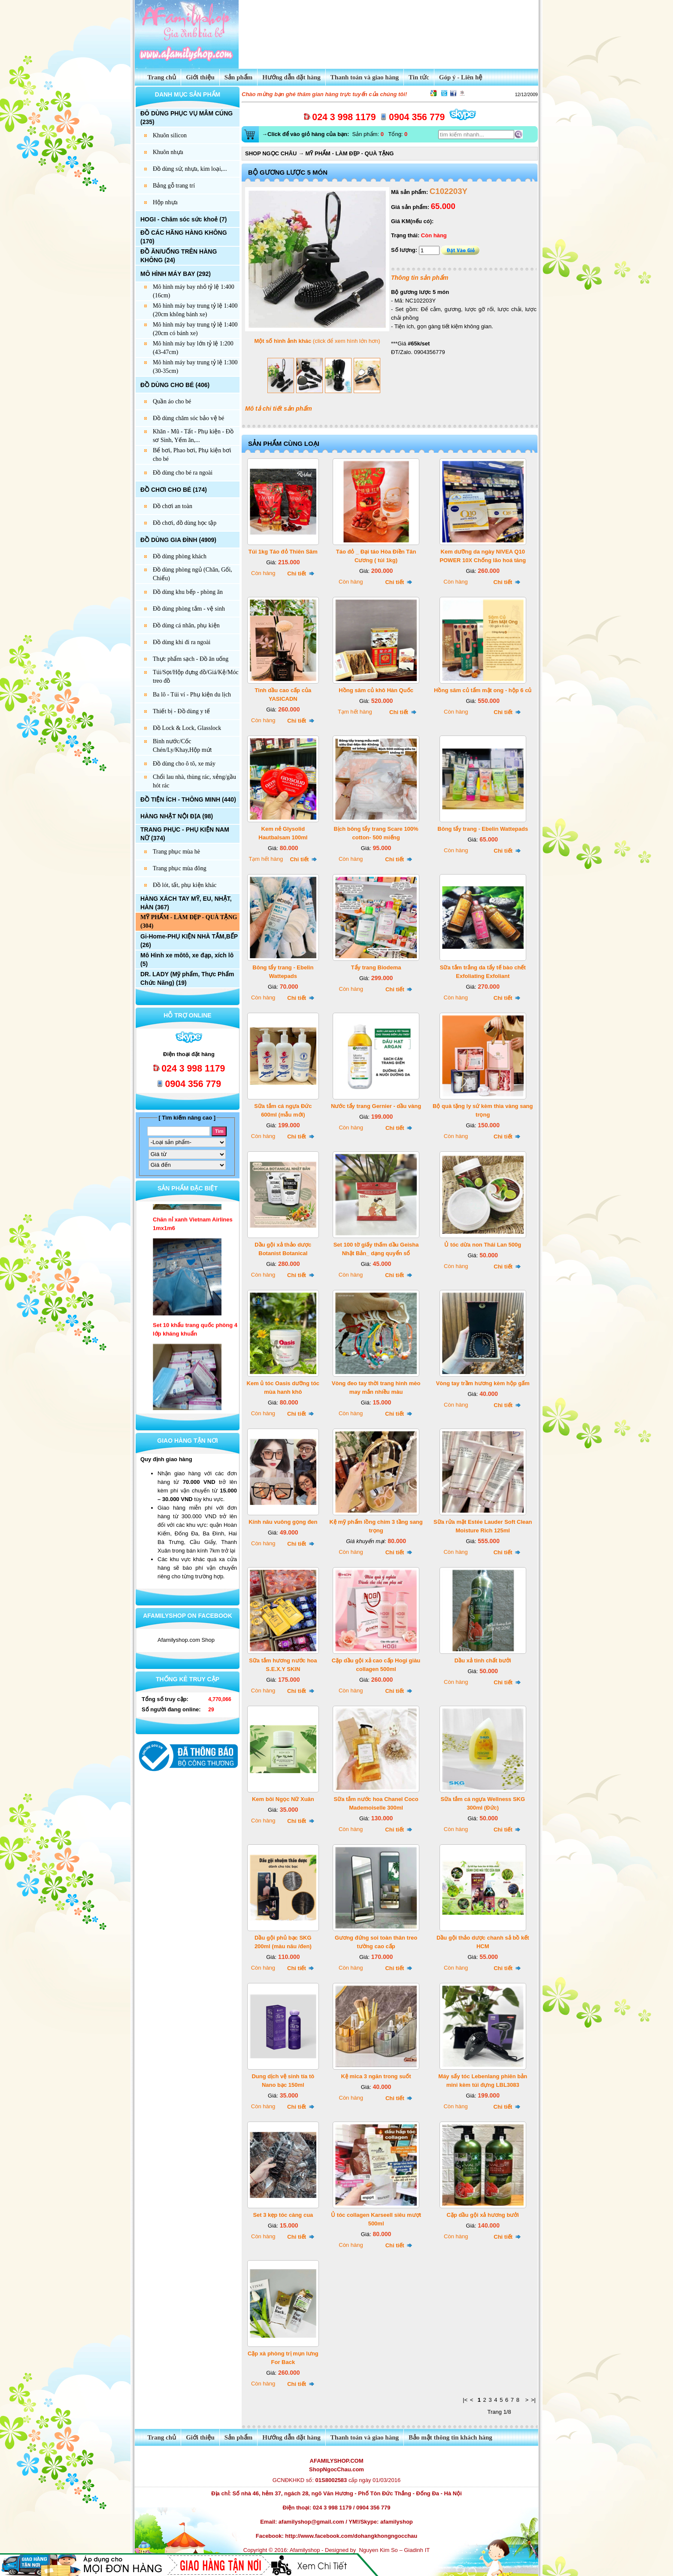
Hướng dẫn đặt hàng (291, 77)
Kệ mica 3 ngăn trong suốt (376, 2076)
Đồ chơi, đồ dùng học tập (184, 523)
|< (465, 2400)
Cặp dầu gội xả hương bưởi (483, 2215)
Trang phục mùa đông (179, 868)
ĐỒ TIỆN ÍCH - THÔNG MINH (180, 799)
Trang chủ (157, 77)
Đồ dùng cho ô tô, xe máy (184, 763)
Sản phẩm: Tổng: (334, 134)
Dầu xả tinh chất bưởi (483, 1660)
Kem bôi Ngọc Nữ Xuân (283, 1799)
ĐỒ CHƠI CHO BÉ (165, 489)
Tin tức (419, 77)
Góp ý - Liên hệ (460, 77)
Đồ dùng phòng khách (179, 556)
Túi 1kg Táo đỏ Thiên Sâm (283, 551)
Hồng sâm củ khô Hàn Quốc (376, 690)
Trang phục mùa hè (176, 851)
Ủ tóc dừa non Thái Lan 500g (482, 1244)
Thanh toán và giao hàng (364, 77)
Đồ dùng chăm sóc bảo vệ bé (188, 418)
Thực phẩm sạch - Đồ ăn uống (190, 659)
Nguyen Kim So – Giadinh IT (394, 2550)
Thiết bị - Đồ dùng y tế (181, 711)
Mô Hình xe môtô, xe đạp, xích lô (186, 955)
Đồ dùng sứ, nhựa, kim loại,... (190, 169)
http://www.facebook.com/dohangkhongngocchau (351, 2536)
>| (533, 2400)
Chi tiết (300, 573)
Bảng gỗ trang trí (174, 185)
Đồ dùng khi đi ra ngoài (181, 642)
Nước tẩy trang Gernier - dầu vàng (376, 1106)
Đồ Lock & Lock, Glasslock (187, 728)
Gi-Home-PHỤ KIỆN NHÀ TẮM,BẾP (189, 936)
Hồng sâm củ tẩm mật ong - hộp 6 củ (482, 690)
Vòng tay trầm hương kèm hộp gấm (483, 1383)
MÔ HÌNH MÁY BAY (167, 273)
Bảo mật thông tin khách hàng (450, 2437)
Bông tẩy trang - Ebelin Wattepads (482, 829)
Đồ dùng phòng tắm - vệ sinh (189, 608)
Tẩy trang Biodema (376, 967)
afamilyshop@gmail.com (311, 2521)
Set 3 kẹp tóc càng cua (283, 2215)
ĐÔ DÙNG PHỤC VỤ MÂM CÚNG (186, 113)
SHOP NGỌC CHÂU (271, 153)
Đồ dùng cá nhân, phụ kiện (186, 625)
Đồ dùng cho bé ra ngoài (182, 472)
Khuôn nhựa (168, 152)
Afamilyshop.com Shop (186, 1640)
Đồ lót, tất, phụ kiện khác (185, 885)
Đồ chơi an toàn (172, 506)
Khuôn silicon (170, 135)
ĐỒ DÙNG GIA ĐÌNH (168, 539)
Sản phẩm (238, 77)
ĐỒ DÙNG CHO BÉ (167, 384)
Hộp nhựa (165, 202)
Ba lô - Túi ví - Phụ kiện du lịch (192, 694)
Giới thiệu (200, 77)
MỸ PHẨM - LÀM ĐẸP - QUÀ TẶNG (188, 917)
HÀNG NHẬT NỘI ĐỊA (170, 816)
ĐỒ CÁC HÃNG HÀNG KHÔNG (183, 232)
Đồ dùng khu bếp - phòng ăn (188, 592)
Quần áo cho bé (172, 401)
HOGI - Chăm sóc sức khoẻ (179, 219)
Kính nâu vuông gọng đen (283, 1522)
